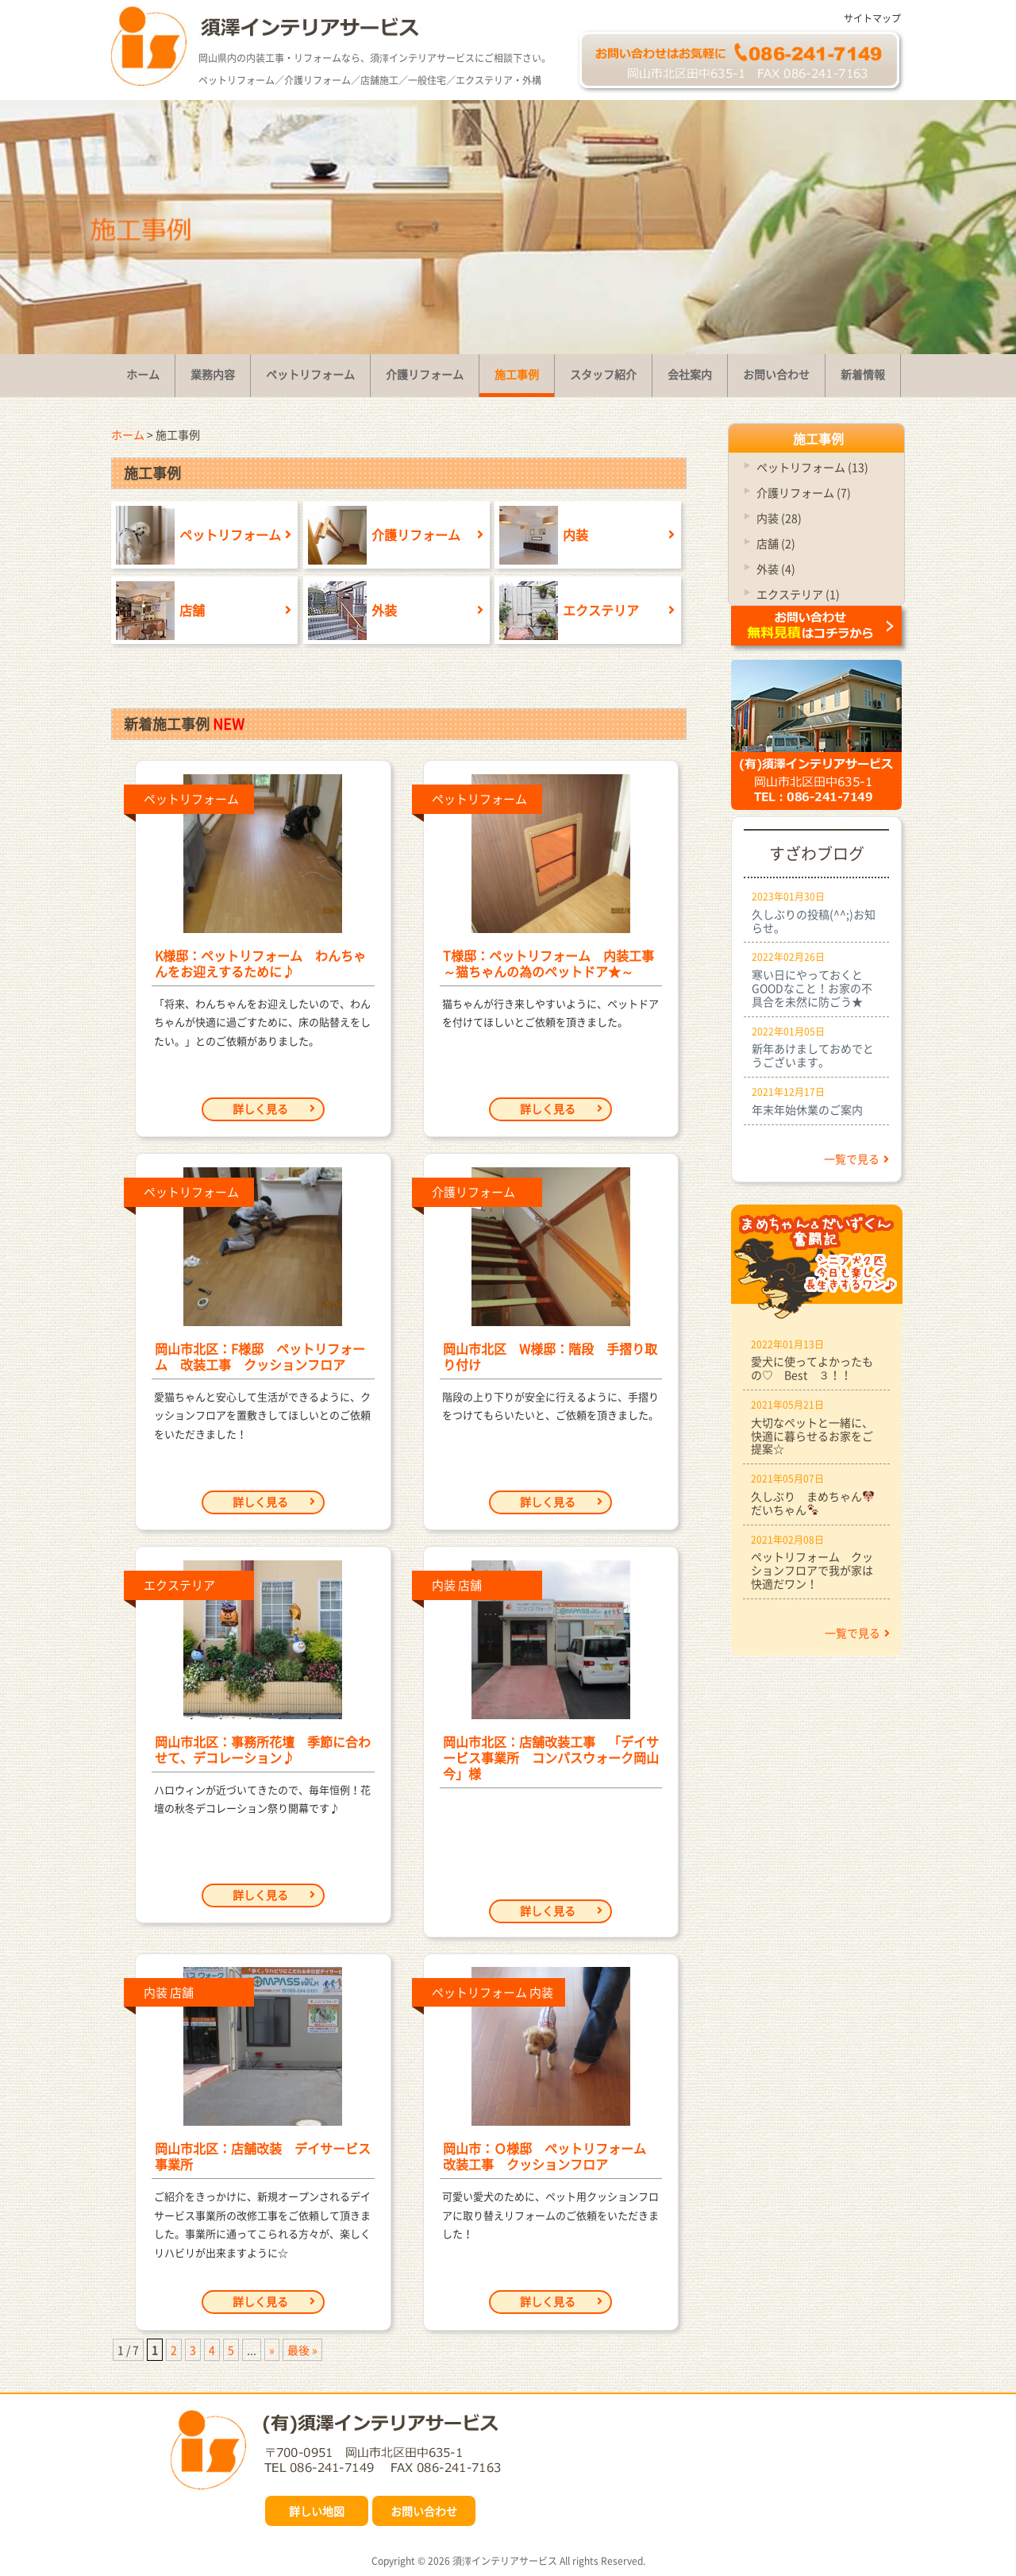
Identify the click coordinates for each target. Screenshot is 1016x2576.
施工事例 (818, 438)
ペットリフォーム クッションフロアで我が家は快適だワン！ (812, 1569)
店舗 (158, 610)
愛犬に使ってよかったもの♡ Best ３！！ (812, 1367)
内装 (541, 535)
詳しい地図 (316, 2511)
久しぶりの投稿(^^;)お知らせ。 (814, 920)
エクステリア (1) (798, 594)
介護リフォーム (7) (803, 492)
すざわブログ (816, 853)
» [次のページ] (272, 2350)
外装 (350, 610)
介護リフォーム (381, 535)
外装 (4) (775, 569)
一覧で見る (856, 1159)
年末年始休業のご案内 (807, 1109)
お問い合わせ (424, 2511)
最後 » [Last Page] (302, 2350)
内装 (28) (779, 518)
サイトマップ (872, 18)
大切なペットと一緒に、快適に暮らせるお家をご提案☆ (812, 1435)
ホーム (127, 434)
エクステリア (567, 610)
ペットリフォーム (196, 535)
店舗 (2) (775, 543)
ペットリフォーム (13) (812, 467)
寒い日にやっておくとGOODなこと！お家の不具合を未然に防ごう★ (812, 987)
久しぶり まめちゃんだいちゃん (812, 1502)
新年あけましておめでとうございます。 (813, 1055)
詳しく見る (274, 1108)
